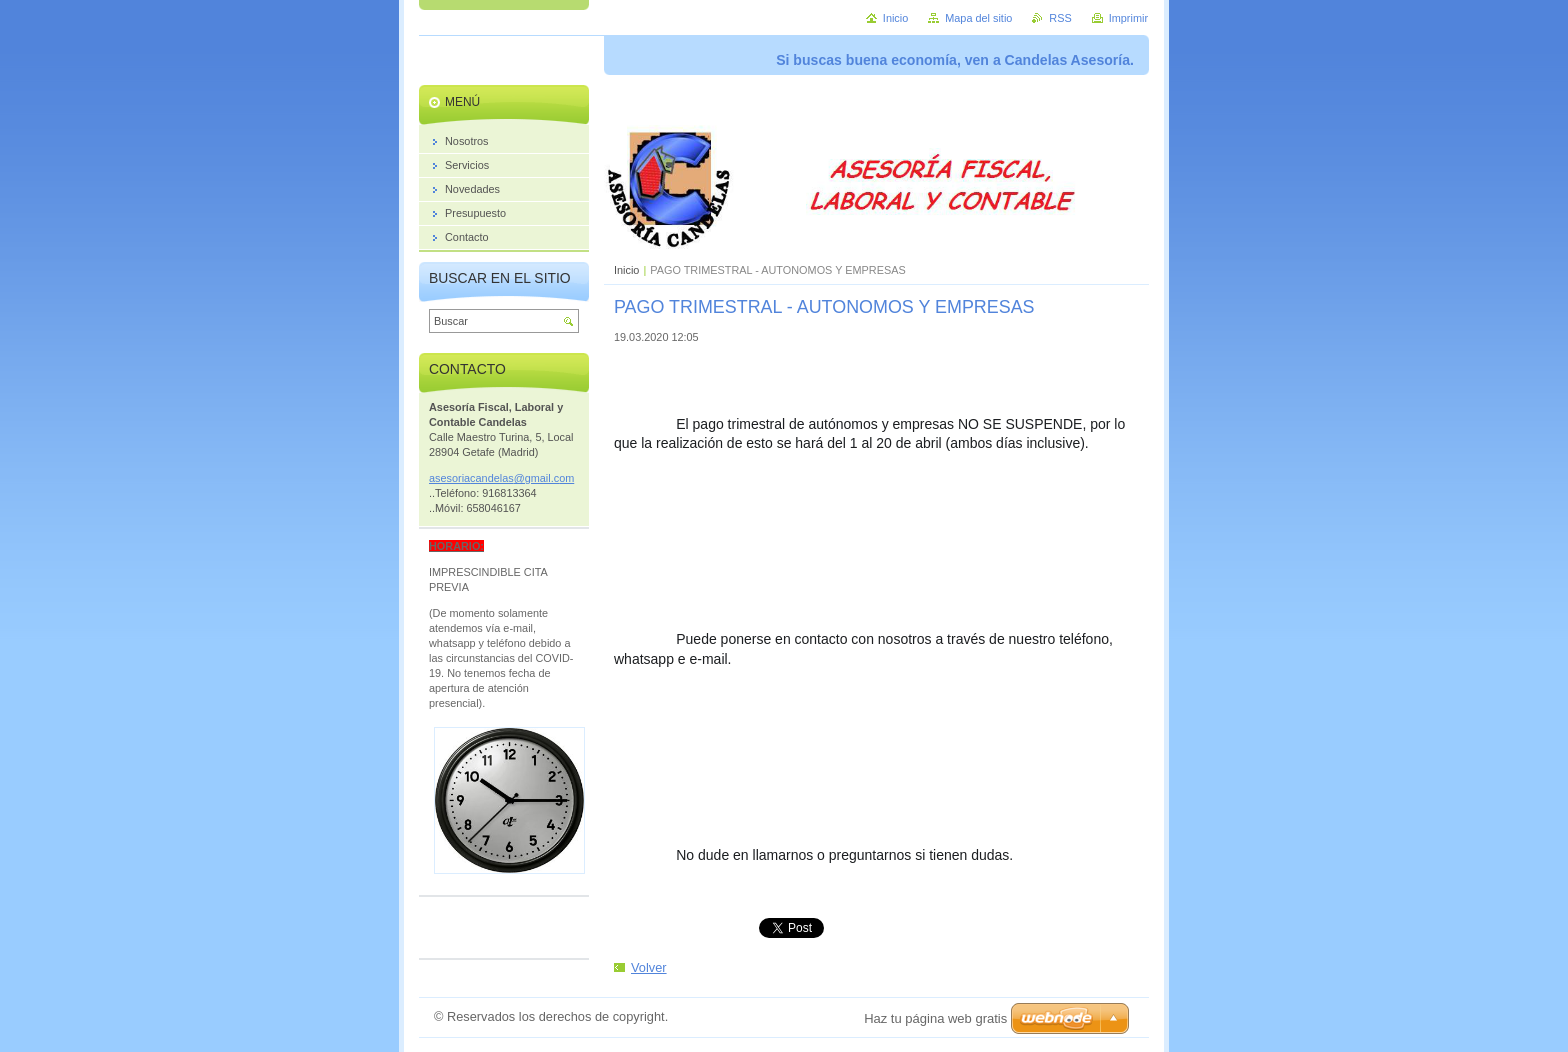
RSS (1060, 18)
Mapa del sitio (978, 18)
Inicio (626, 270)
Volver (649, 967)
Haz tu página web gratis (935, 1018)
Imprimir (1128, 18)
